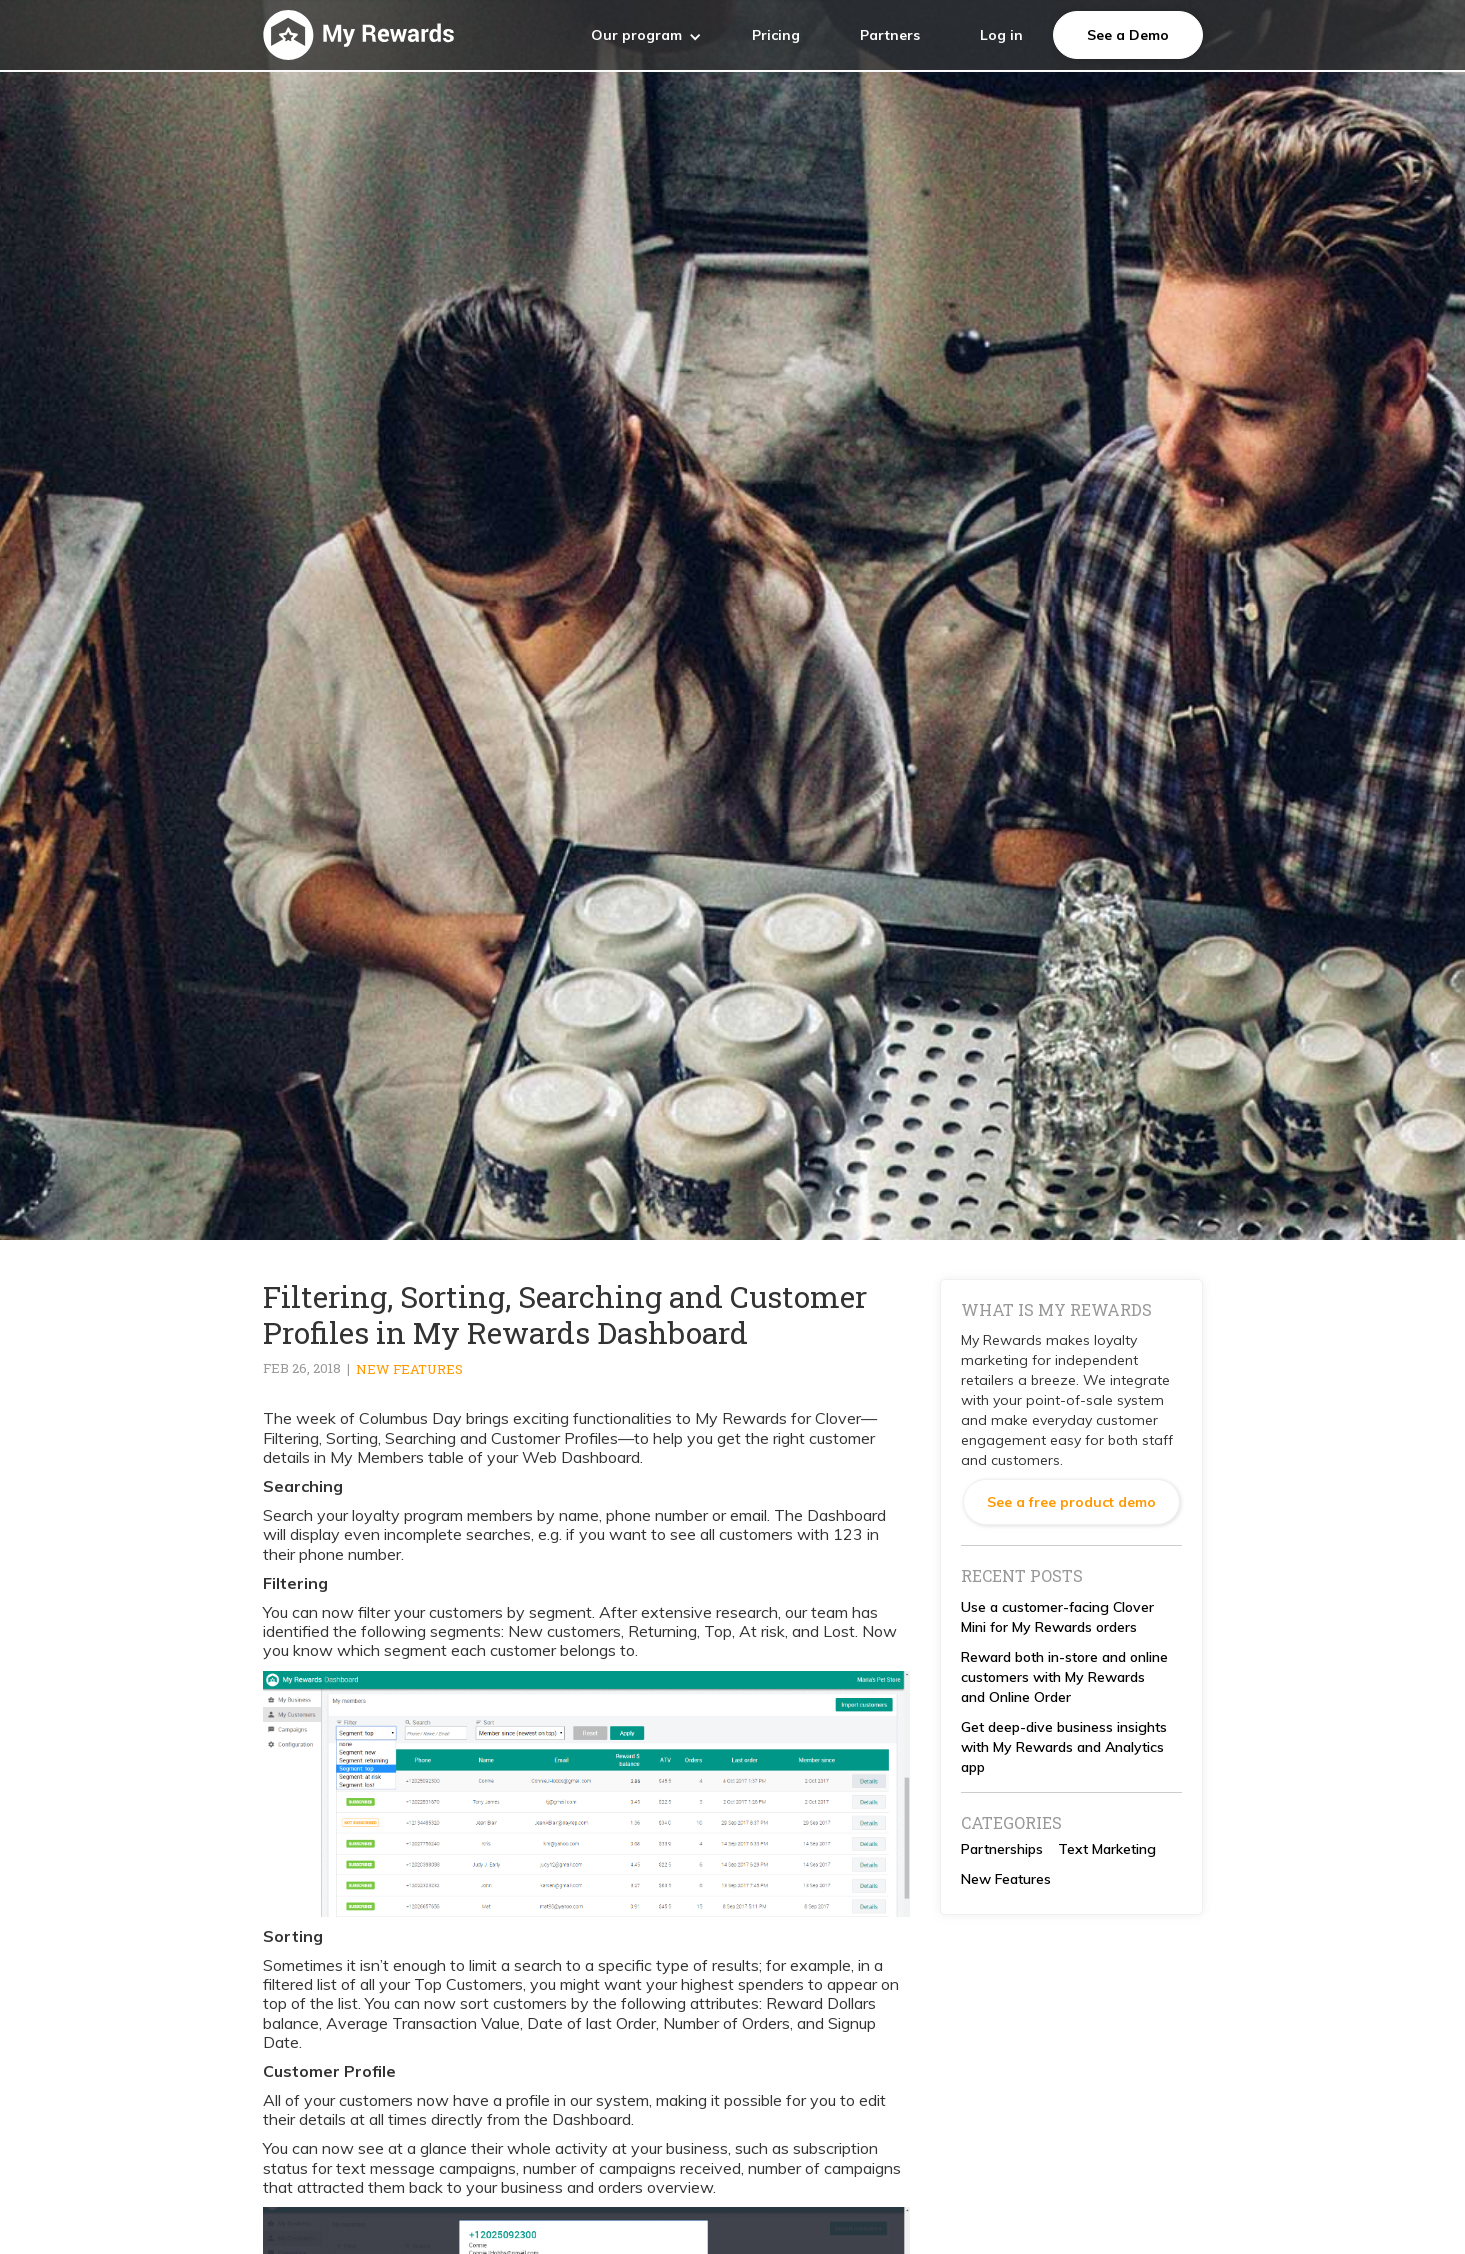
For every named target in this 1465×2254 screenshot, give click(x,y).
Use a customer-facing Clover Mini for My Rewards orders (1057, 1617)
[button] (646, 35)
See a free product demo (1071, 1502)
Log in (1001, 35)
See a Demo (1128, 35)
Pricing (776, 35)
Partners (890, 35)
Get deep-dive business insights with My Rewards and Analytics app (1064, 1747)
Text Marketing (1107, 1849)
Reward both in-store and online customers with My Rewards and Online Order (1064, 1677)
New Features (409, 1369)
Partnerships (1002, 1849)
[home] (358, 35)
